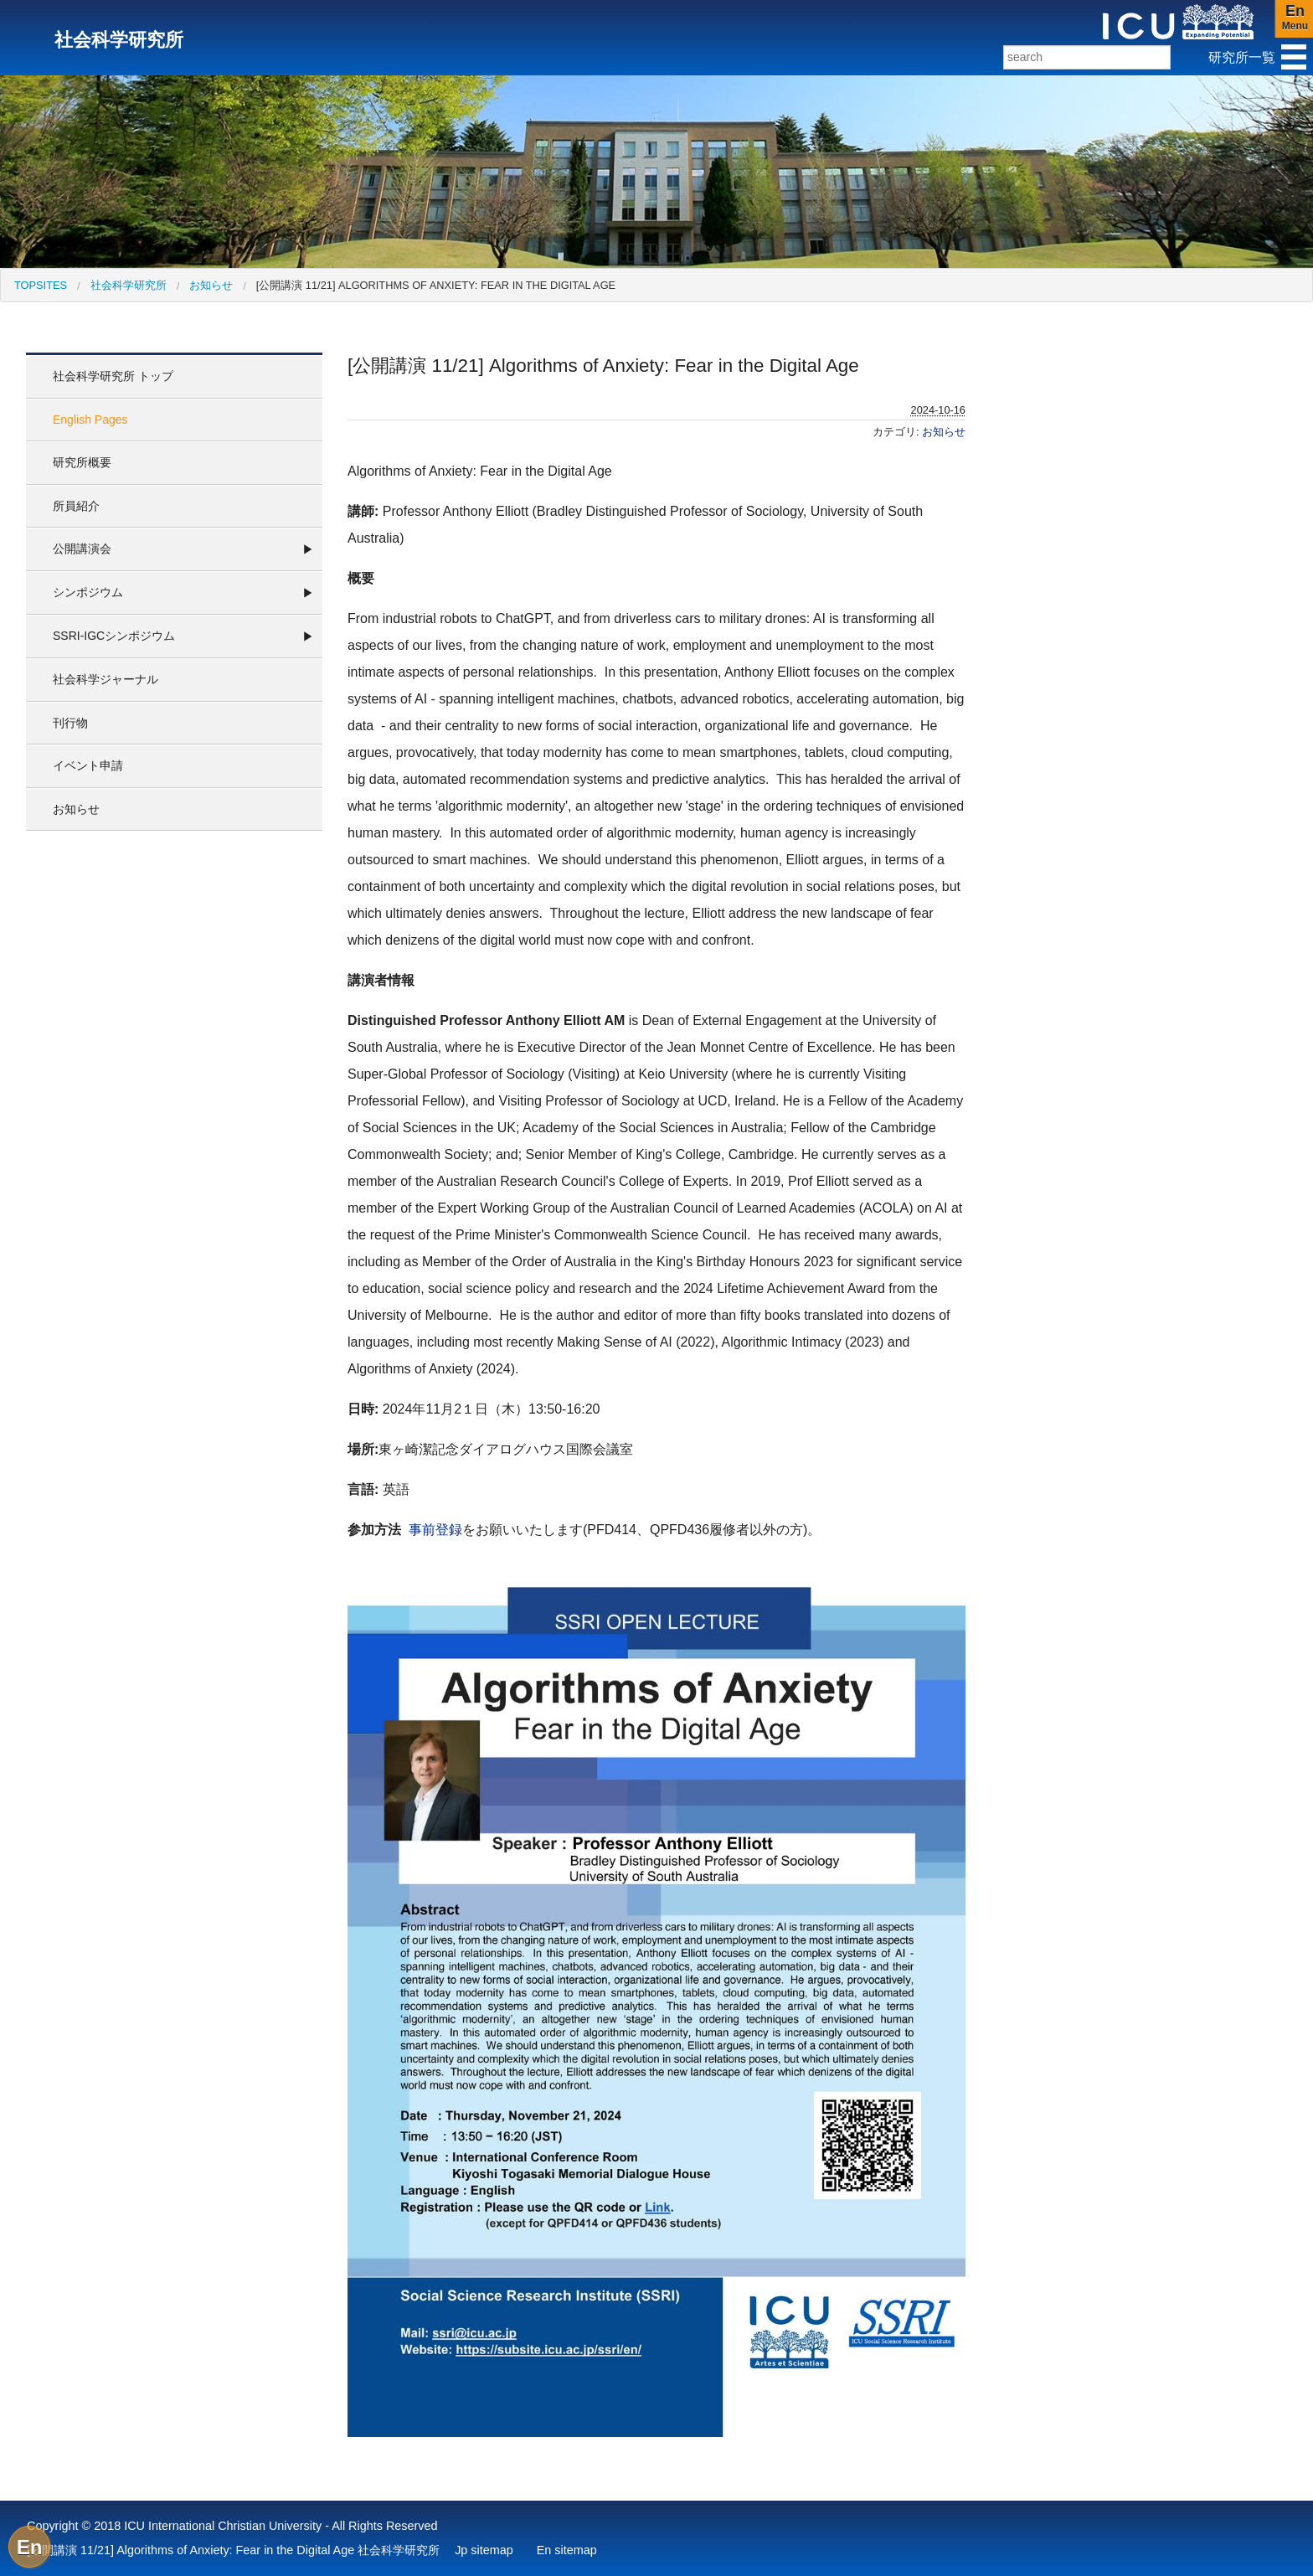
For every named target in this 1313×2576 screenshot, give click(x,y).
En (30, 2547)
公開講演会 (82, 548)
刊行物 (70, 722)
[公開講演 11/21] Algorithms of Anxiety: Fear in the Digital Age (435, 285)
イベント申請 (88, 765)
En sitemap (567, 2550)
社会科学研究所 (128, 285)
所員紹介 (76, 506)
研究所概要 (82, 462)
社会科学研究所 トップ (113, 376)
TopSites (40, 285)
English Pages (90, 419)
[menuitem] (40, 285)
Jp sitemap (484, 2550)
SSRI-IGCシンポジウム (114, 635)
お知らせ (211, 285)
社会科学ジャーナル (105, 679)
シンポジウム (88, 592)
